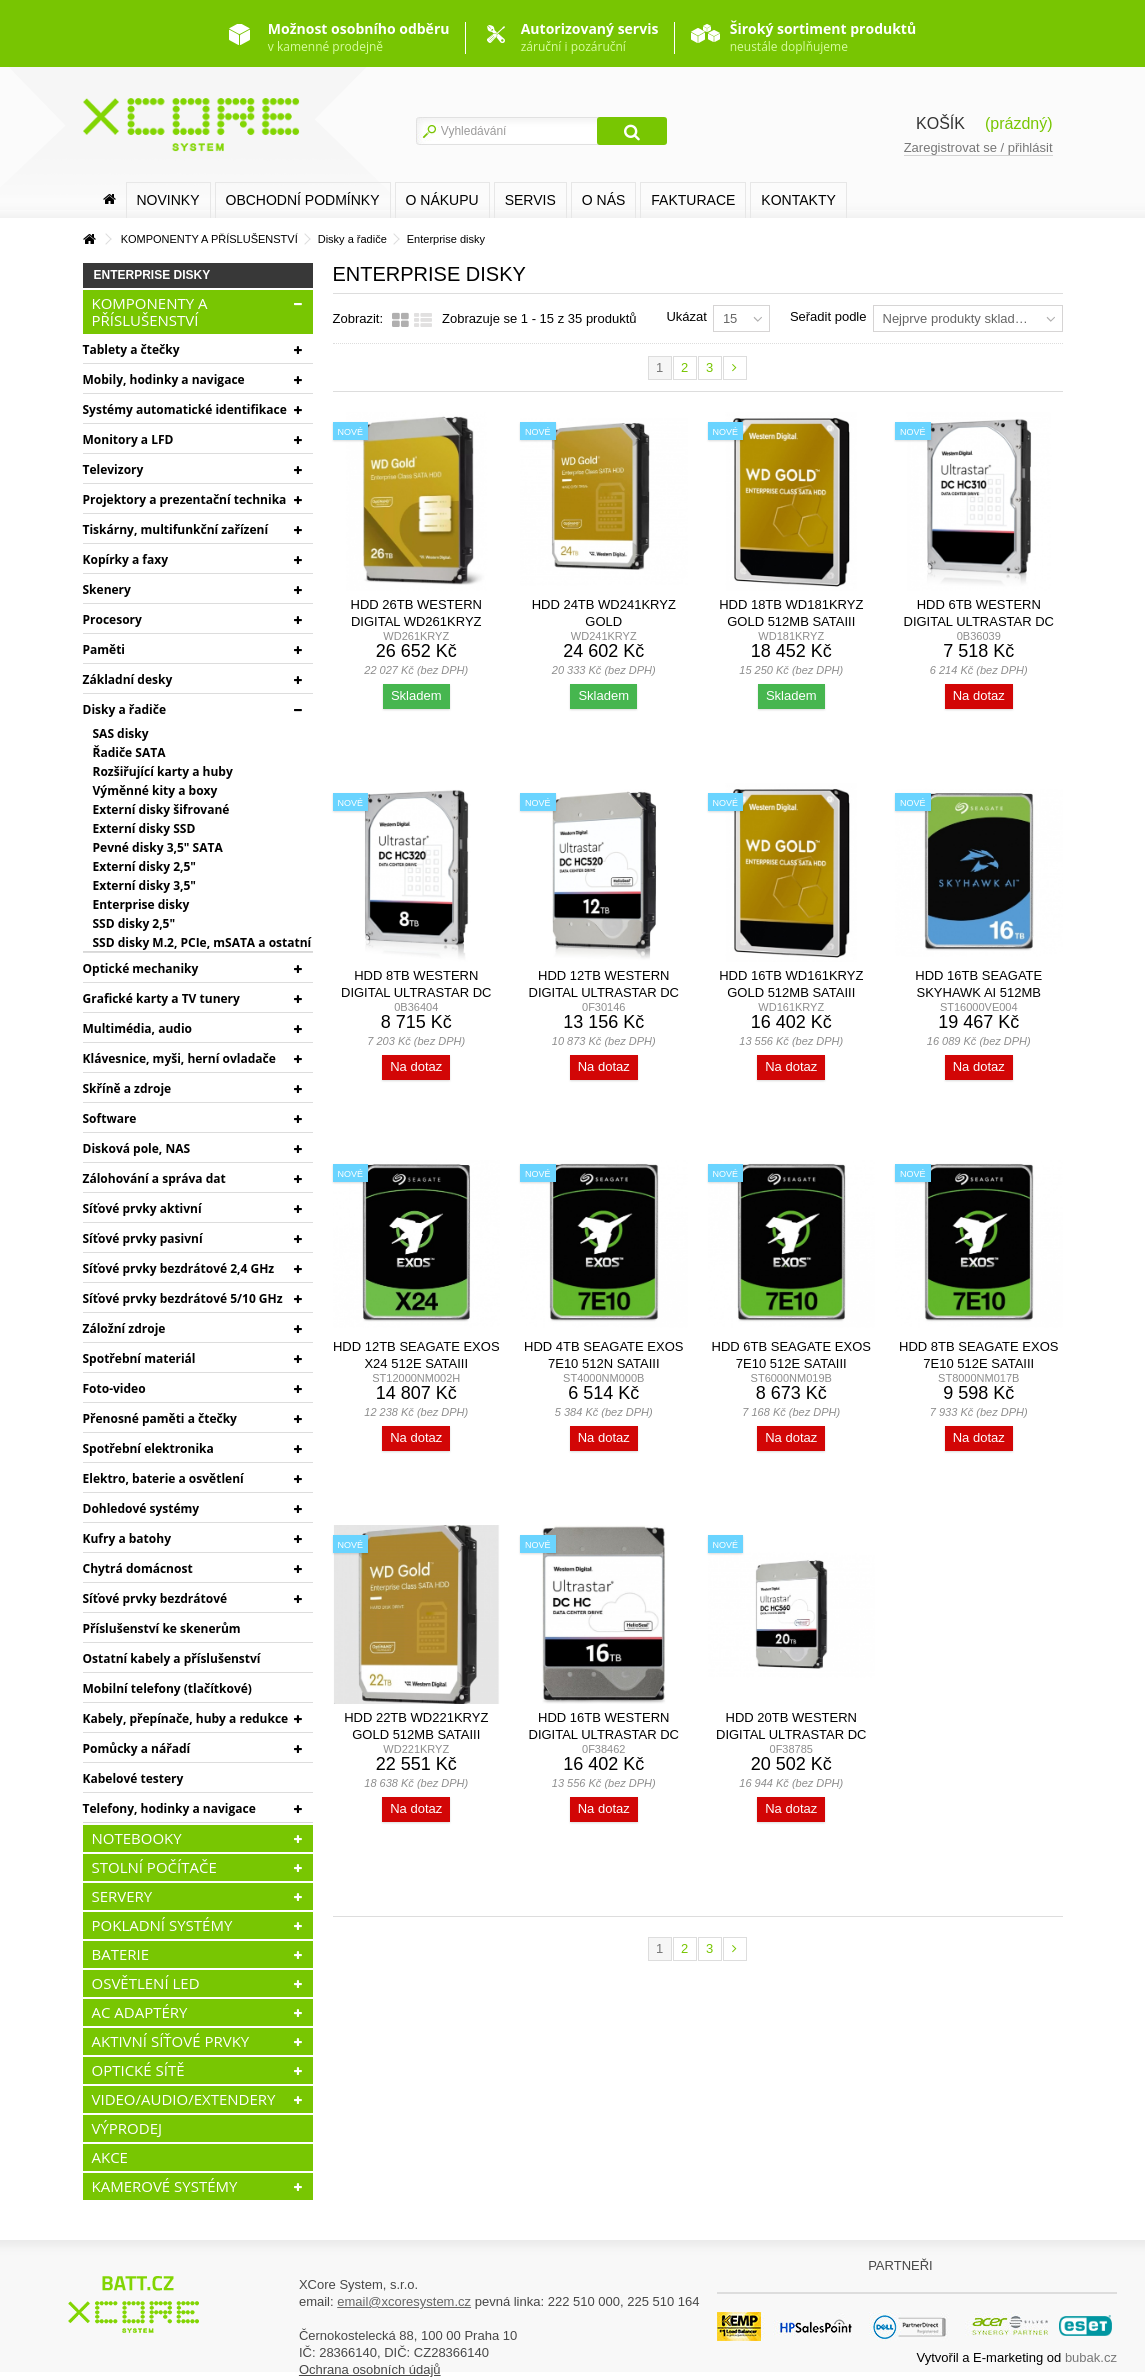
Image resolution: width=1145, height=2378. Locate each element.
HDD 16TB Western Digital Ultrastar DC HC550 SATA (604, 1734)
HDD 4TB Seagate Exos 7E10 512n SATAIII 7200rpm (603, 1363)
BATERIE (121, 1954)
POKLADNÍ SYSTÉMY (162, 1925)
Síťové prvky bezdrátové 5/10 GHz (183, 1298)
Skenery (107, 589)
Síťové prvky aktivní (142, 1208)
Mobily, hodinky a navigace (164, 379)
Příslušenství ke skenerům (162, 1628)
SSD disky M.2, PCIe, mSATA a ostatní (202, 942)
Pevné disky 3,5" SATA (158, 847)
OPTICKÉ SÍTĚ (138, 2070)
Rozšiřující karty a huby (163, 771)
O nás (604, 200)
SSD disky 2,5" (134, 923)
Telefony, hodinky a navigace (169, 1808)
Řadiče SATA (129, 752)
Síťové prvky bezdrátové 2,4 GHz (179, 1268)
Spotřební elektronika (148, 1448)
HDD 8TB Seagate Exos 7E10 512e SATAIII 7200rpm (978, 1363)
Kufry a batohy (127, 1538)
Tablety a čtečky (131, 349)
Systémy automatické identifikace (185, 409)
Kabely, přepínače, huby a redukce (186, 1718)
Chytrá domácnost (138, 1568)
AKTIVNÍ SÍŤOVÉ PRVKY (171, 2041)
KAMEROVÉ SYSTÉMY (165, 2186)
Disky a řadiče (124, 709)
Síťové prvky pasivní (143, 1238)
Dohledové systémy (141, 1508)
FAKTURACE (693, 200)
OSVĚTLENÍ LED (146, 1983)
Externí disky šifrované (161, 809)
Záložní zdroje (124, 1328)
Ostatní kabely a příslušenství (172, 1658)
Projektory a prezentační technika (185, 499)
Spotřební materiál (139, 1358)
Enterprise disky (141, 904)
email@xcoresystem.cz (404, 2301)
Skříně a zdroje (127, 1088)
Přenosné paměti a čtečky (160, 1418)
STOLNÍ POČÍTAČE (154, 1867)
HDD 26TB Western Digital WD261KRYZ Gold (416, 621)
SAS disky (121, 733)
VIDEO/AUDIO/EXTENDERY (184, 2099)
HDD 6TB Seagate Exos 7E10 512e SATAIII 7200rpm (791, 1363)
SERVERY (122, 1896)
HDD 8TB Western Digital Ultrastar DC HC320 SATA (416, 992)
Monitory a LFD (128, 439)
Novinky (168, 200)
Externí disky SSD (144, 828)
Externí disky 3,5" (145, 885)
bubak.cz (1091, 2357)
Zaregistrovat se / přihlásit (978, 147)
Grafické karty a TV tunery (161, 998)
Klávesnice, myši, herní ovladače (179, 1058)
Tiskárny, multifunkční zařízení (176, 529)
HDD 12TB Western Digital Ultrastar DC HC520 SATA (604, 992)
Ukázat (686, 316)
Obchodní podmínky (303, 200)
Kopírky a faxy (126, 559)
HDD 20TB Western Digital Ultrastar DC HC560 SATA (791, 1734)
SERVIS (530, 200)
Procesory (112, 619)
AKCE (110, 2157)
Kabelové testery (133, 1778)
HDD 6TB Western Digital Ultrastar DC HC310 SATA (979, 621)
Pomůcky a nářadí (137, 1748)
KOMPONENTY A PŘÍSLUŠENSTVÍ (150, 311)
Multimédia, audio (137, 1028)
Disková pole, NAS (137, 1148)
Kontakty (798, 200)
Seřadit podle (828, 316)
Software (110, 1118)
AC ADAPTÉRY (140, 2012)
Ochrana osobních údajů (370, 2369)
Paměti (104, 649)
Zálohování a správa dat (154, 1178)
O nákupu (442, 200)
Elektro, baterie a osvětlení (163, 1478)
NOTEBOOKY (137, 1838)
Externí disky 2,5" (145, 866)
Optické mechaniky (141, 968)
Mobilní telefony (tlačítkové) (167, 1688)
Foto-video (114, 1388)
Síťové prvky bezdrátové (155, 1598)
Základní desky (128, 679)
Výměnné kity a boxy (155, 790)
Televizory (113, 469)
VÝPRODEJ (127, 2128)
